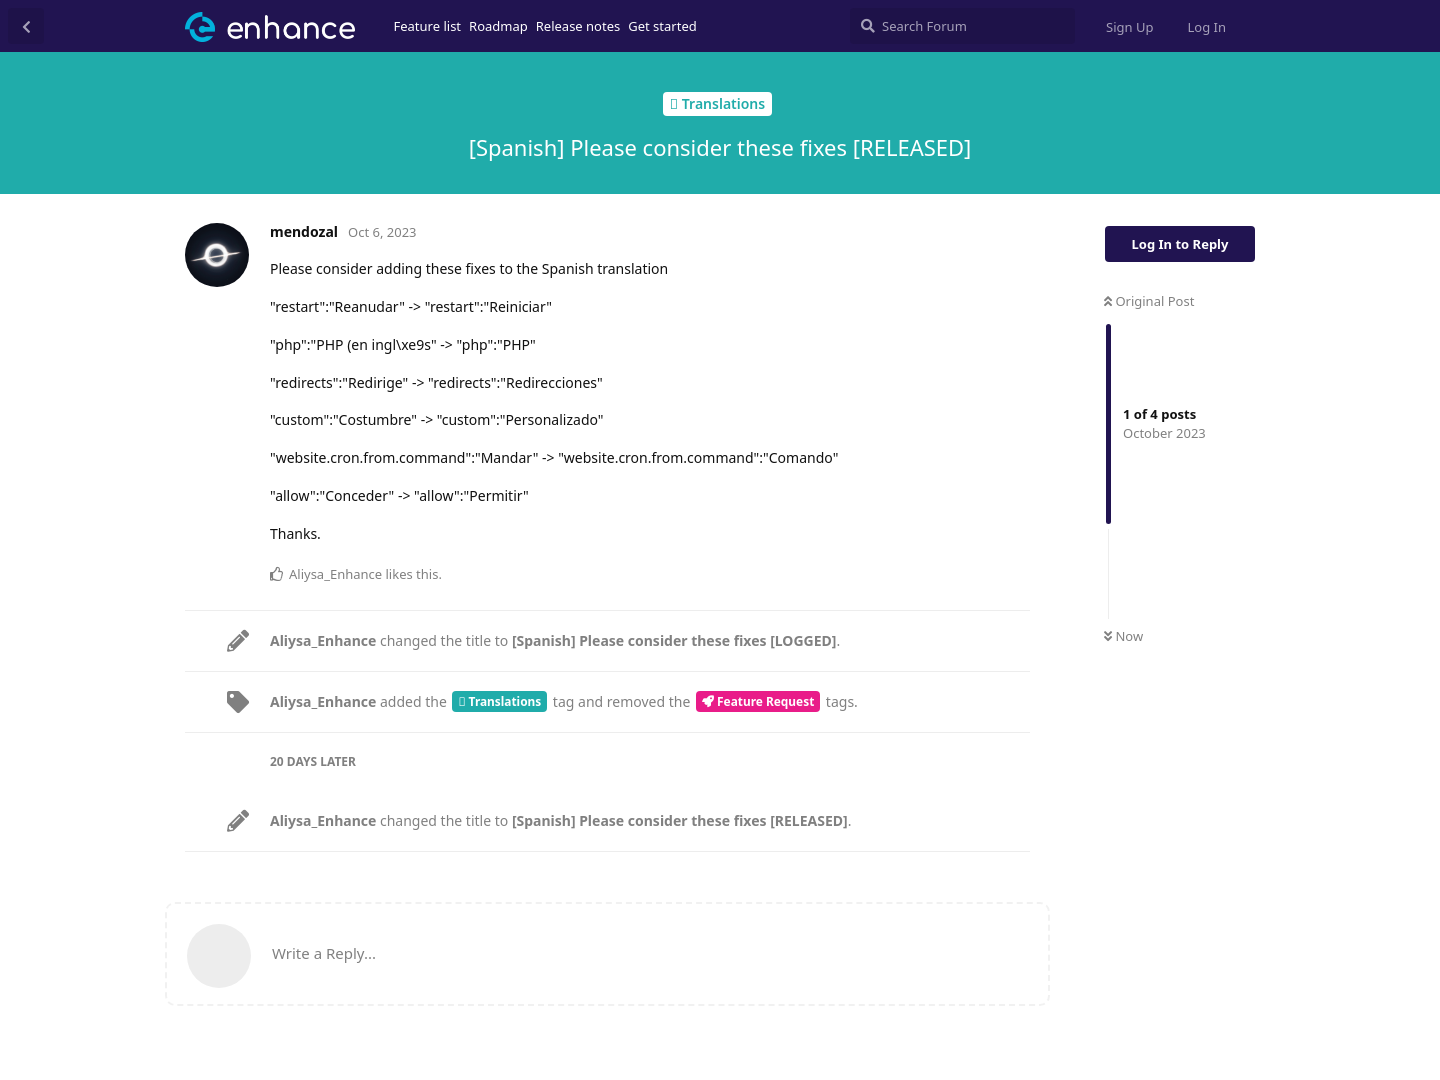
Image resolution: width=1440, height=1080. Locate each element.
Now (1123, 636)
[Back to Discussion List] (26, 26)
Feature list (428, 26)
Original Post (1149, 301)
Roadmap (498, 26)
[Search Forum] (962, 26)
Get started (662, 26)
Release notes (578, 26)
